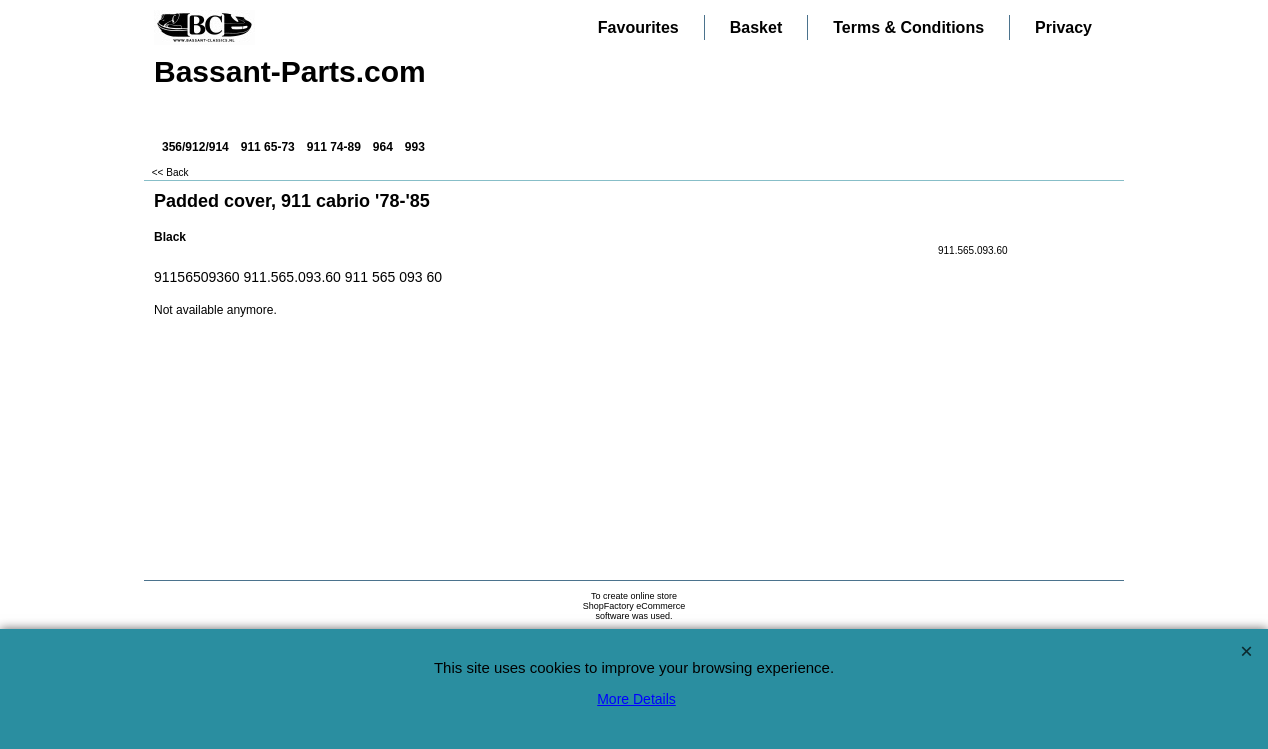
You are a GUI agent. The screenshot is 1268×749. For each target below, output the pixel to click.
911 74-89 (334, 147)
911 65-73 (268, 147)
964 (383, 147)
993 (415, 147)
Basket (756, 27)
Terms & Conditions (908, 27)
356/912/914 (195, 147)
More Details (636, 699)
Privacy (1063, 27)
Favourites (638, 27)
